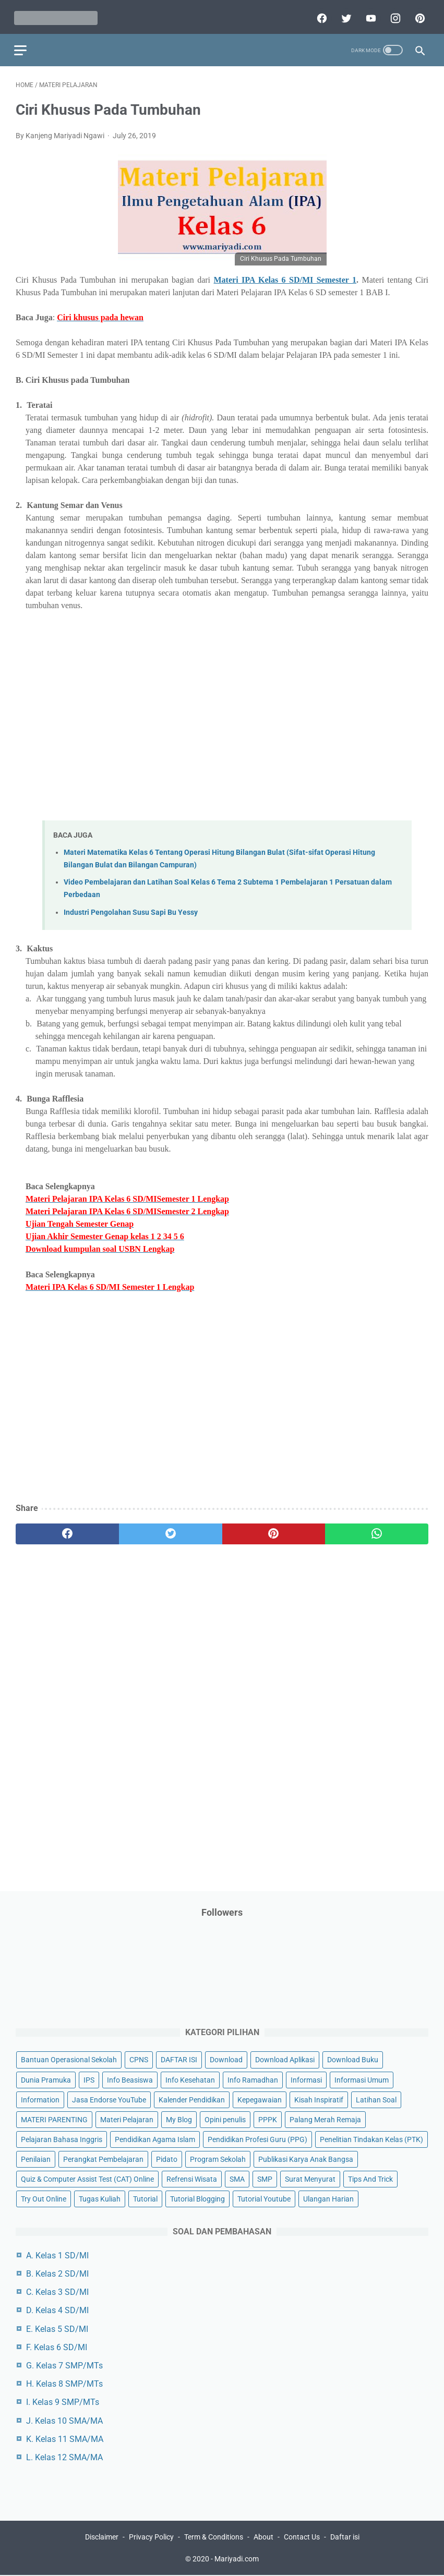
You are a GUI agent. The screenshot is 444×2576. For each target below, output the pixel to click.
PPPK (267, 2118)
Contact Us (302, 2538)
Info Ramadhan (252, 2079)
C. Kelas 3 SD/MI (57, 2291)
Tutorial (145, 2198)
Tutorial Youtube (264, 2198)
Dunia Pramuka (46, 2079)
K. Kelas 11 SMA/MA (64, 2438)
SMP (264, 2178)
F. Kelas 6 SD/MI (56, 2346)
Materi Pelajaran (126, 2118)
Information (40, 2099)
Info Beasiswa (130, 2079)
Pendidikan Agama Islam (155, 2138)
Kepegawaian (259, 2099)
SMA (237, 2178)
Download (226, 2059)
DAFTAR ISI (179, 2059)
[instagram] (392, 14)
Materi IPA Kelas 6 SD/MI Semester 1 (285, 275)
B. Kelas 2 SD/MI (57, 2273)
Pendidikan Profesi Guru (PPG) (257, 2138)
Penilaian (36, 2158)
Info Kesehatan (190, 2079)
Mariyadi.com (236, 2560)
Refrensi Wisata (191, 2178)
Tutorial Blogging (197, 2198)
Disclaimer (101, 2538)
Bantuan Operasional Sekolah (69, 2059)
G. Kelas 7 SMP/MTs (64, 2364)
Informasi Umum (361, 2079)
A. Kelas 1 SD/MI (57, 2254)
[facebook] (319, 14)
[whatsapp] (376, 1529)
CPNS (138, 2059)
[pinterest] (417, 14)
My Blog (179, 2118)
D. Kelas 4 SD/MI (57, 2310)
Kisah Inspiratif (318, 2099)
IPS (88, 2079)
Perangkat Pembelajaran (103, 2158)
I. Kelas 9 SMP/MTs (62, 2401)
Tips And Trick (370, 2178)
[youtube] (368, 14)
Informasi (306, 2079)
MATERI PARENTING (54, 2118)
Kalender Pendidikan (192, 2099)
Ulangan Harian (328, 2198)
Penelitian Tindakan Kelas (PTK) (371, 2138)
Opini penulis (225, 2118)
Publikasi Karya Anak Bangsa (305, 2158)
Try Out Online (43, 2198)
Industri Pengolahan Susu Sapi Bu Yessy (131, 908)
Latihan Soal (376, 2099)
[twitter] (343, 14)
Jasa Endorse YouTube (109, 2099)
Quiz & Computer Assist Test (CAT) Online (87, 2178)
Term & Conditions (213, 2538)
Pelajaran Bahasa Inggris (61, 2138)
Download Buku (352, 2059)
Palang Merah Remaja (325, 2118)
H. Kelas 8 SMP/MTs (64, 2383)
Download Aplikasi (285, 2059)
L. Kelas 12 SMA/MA (64, 2456)
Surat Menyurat (310, 2178)
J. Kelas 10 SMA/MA (64, 2420)
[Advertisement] (227, 706)
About (263, 2538)
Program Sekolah (218, 2158)
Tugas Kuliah (100, 2198)
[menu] (22, 45)
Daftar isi (344, 2538)
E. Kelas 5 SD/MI (57, 2328)
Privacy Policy (151, 2538)
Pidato (166, 2158)
